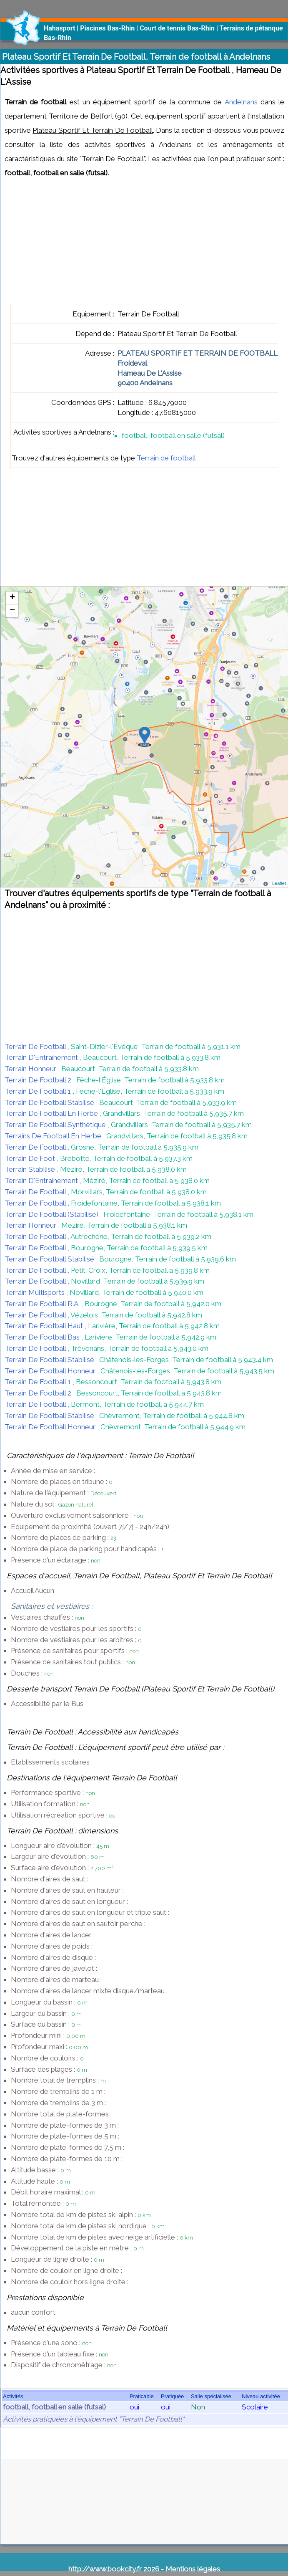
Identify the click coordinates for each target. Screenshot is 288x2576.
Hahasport (59, 28)
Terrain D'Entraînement (42, 1057)
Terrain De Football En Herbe (52, 1113)
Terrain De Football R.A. (43, 1303)
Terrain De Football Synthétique (56, 1124)
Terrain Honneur (31, 1068)
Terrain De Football (36, 1046)
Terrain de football (166, 458)
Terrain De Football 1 (39, 1091)
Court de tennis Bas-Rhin (177, 28)
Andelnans (241, 102)
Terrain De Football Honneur (51, 1371)
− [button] (12, 610)
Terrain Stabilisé (31, 1169)
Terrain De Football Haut (45, 1326)
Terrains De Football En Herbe (54, 1136)
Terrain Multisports (35, 1292)
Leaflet (279, 883)
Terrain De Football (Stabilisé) (52, 1214)
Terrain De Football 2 (39, 1080)
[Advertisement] (136, 245)
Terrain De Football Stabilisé (50, 1102)
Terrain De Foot (31, 1158)
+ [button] (12, 598)
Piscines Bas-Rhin (107, 28)
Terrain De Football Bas (43, 1337)
